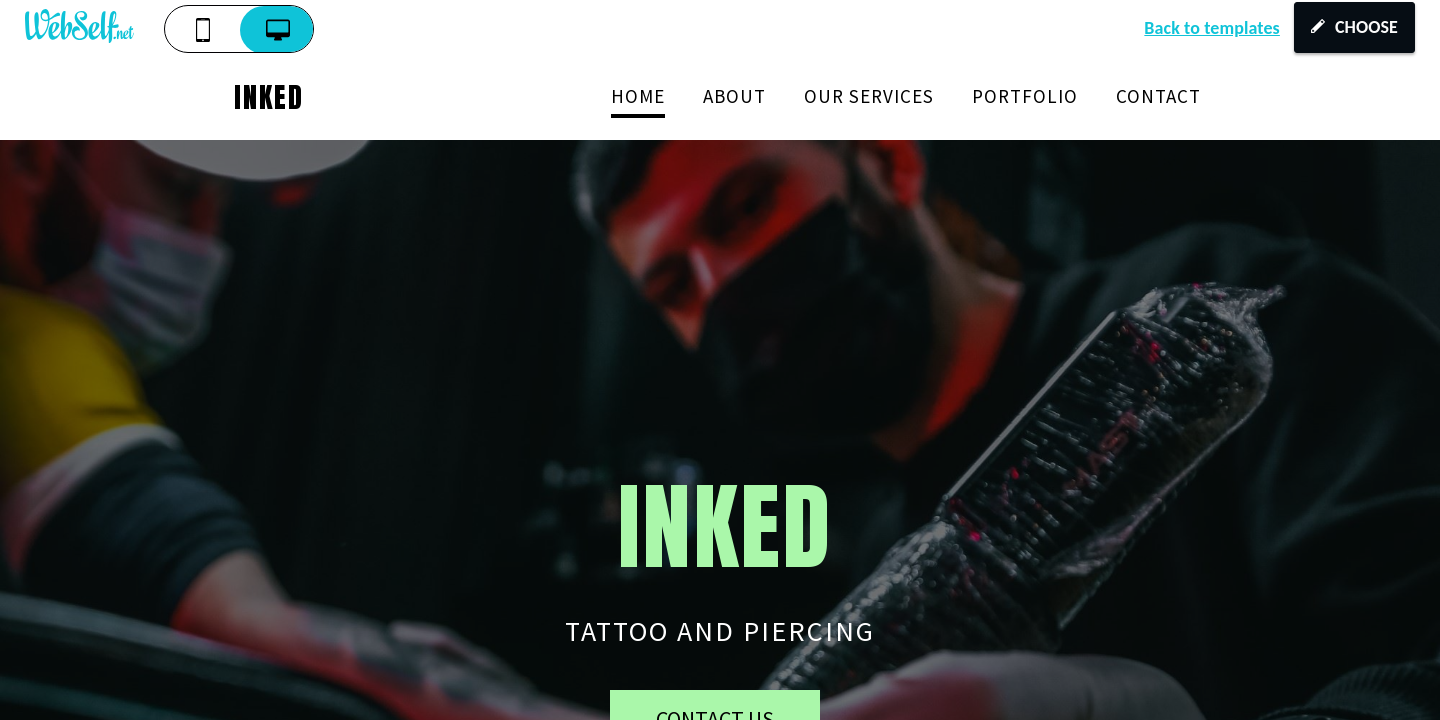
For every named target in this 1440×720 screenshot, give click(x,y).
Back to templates (1212, 28)
